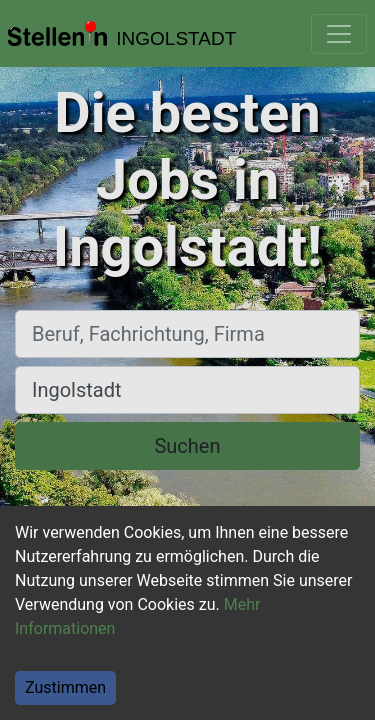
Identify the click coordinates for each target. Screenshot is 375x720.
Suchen (187, 446)
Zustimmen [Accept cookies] (65, 687)
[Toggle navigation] (339, 34)
